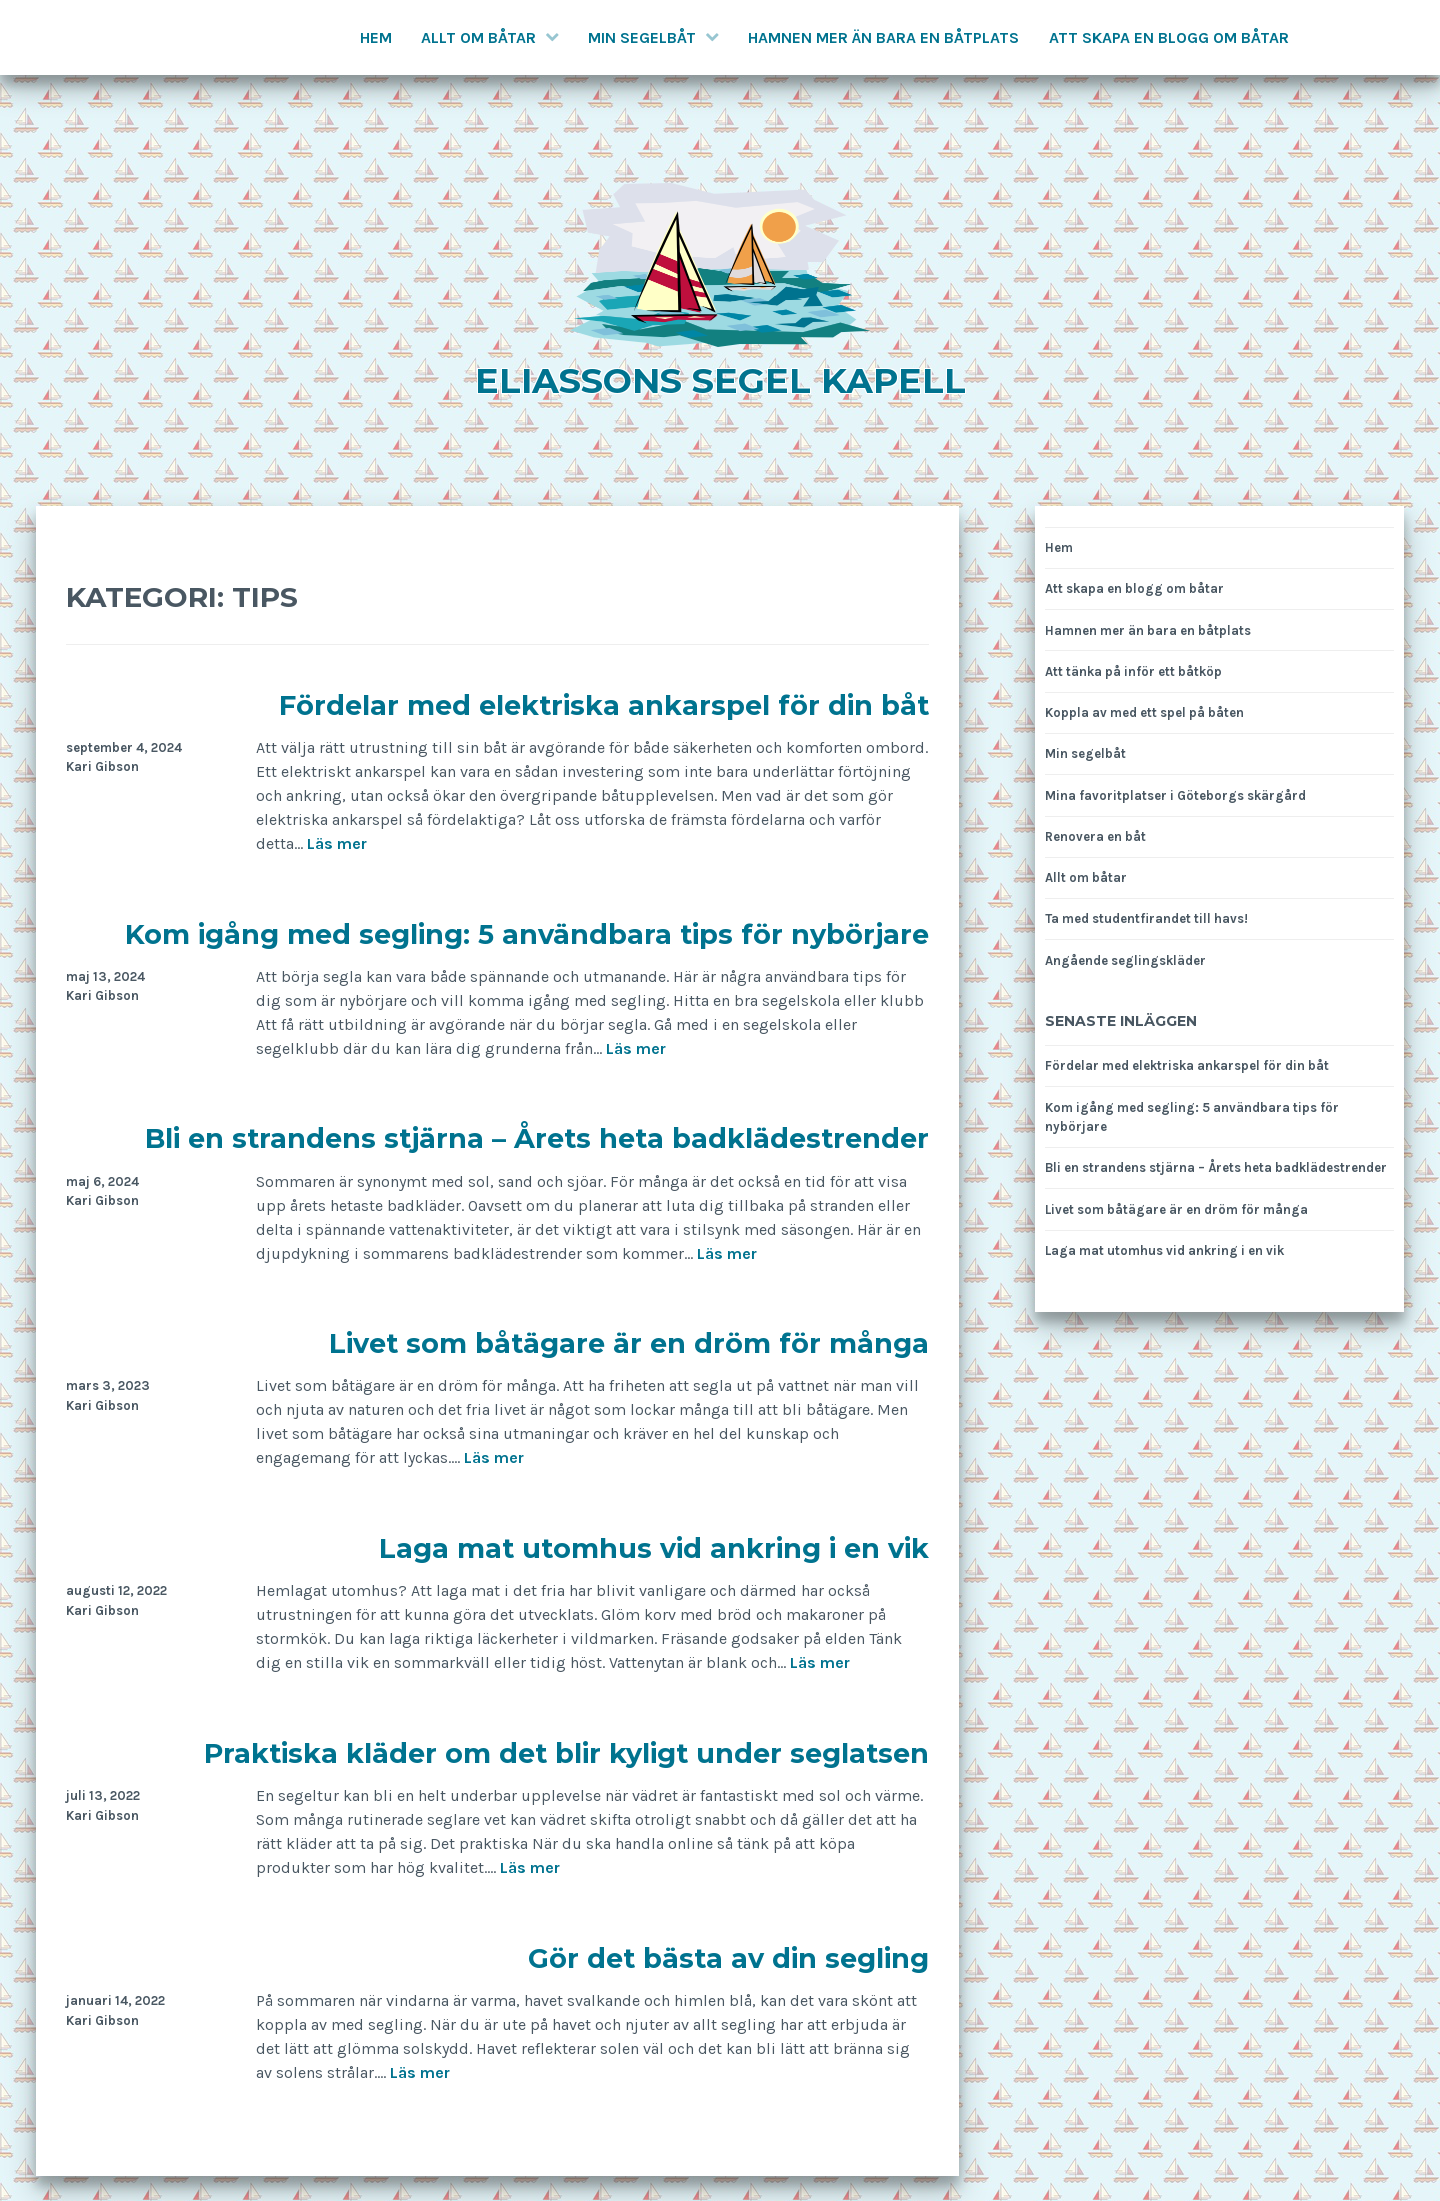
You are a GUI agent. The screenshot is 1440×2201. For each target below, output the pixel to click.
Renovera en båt (1095, 836)
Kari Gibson (102, 766)
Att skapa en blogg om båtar (1169, 37)
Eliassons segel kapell (720, 380)
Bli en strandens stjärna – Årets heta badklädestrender (537, 1138)
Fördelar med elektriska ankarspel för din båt (604, 705)
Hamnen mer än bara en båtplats (883, 37)
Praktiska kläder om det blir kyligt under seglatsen (566, 1753)
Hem (376, 37)
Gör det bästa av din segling (728, 1958)
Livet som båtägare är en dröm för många (629, 1343)
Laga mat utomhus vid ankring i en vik (654, 1548)
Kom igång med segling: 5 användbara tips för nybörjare (527, 934)
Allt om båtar (478, 37)
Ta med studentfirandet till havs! (1146, 918)
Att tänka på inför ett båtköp (1133, 671)
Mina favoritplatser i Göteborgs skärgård (1175, 795)
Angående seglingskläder (1125, 960)
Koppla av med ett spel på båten (1144, 712)
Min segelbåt (642, 37)
